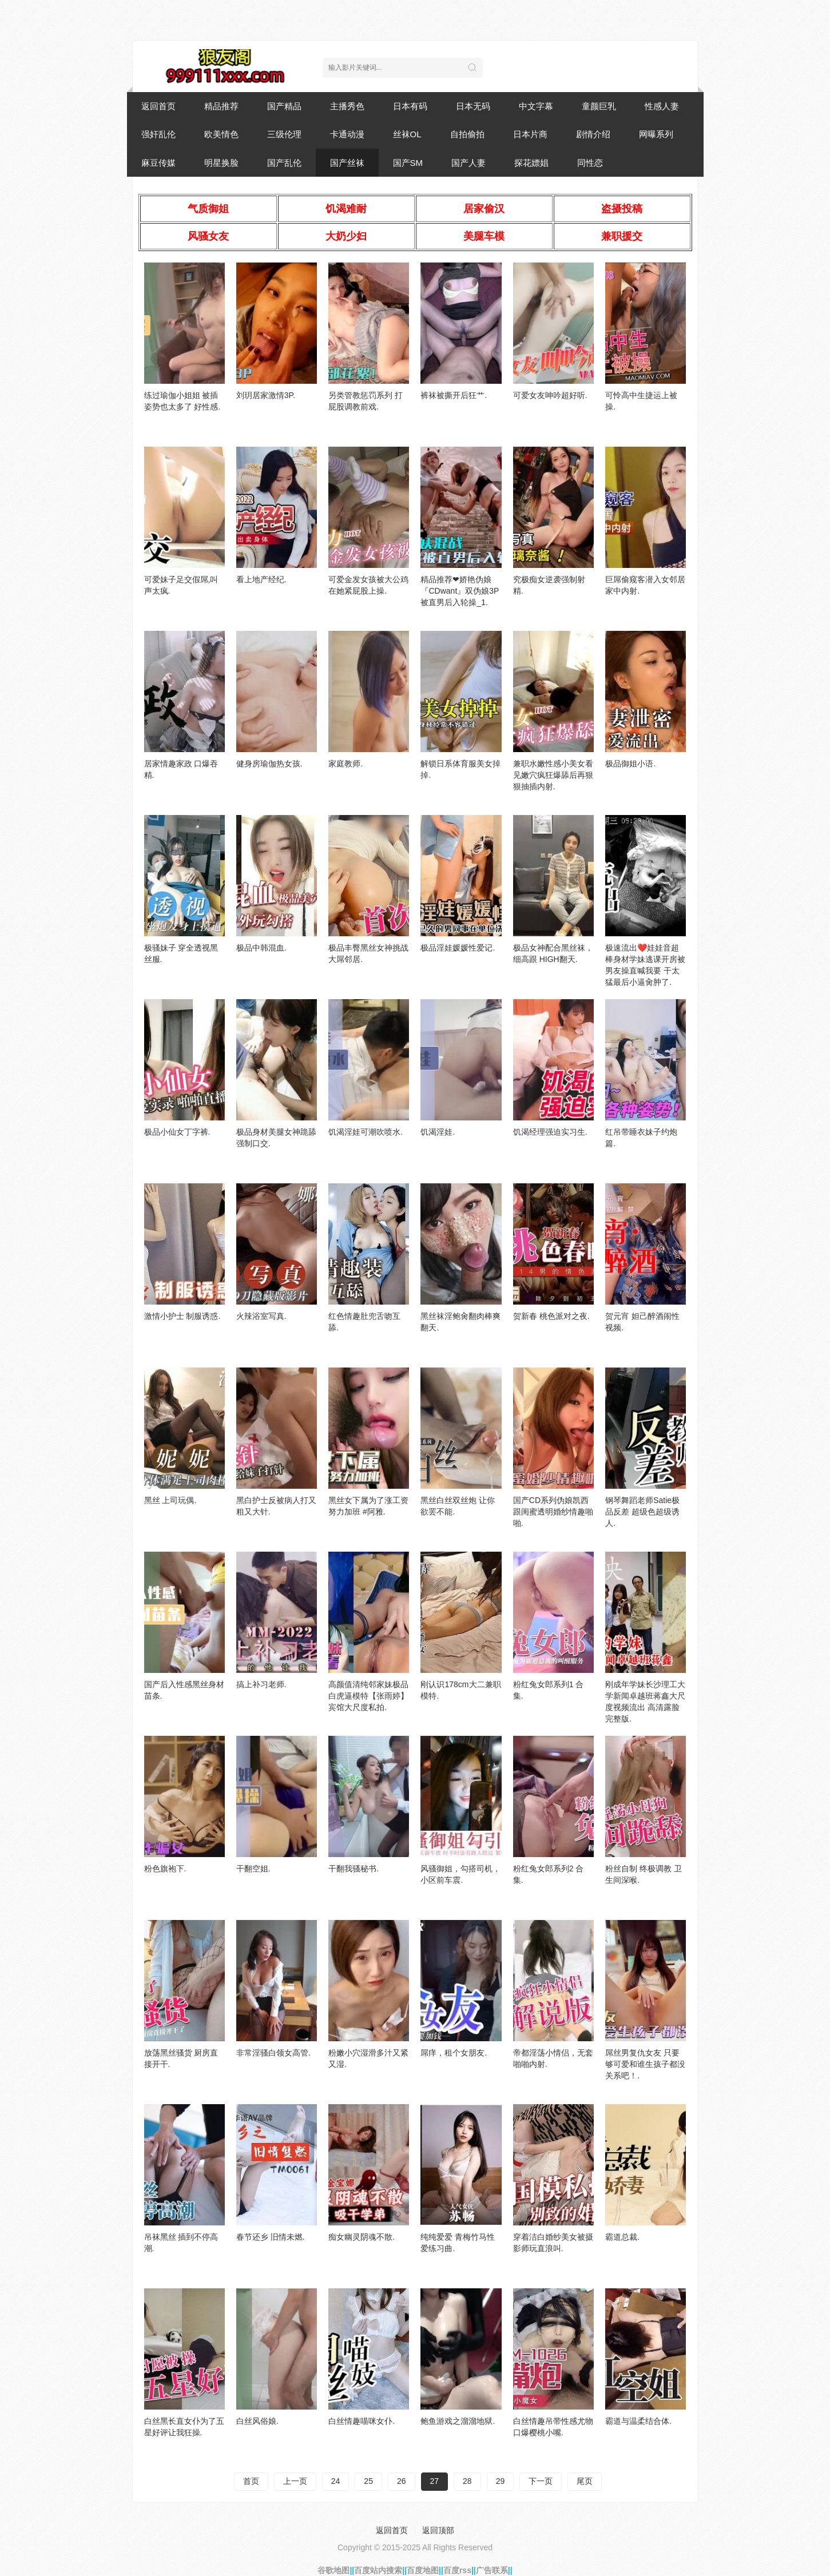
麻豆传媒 (158, 163)
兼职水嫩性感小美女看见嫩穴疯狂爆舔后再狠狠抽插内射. (553, 775)
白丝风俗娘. (257, 2421)
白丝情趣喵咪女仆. (361, 2421)
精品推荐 (221, 106)
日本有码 (410, 106)
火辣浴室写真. (261, 1316)
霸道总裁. (622, 2236)
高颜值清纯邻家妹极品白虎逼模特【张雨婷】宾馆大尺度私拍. (368, 1696)
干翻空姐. (253, 1868)
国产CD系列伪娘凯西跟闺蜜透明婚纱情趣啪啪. (553, 1512)
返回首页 (158, 106)
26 (401, 2481)
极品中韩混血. (261, 947)
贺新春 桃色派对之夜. (551, 1316)
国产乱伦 (284, 163)
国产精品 (284, 106)
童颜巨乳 (599, 106)
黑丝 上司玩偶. (170, 1500)
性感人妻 (662, 106)
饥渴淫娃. (437, 1131)
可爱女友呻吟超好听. (550, 395)
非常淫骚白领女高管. (273, 2052)
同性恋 (590, 163)
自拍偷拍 (467, 134)
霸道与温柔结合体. (638, 2421)
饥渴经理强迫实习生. (550, 1131)
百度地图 (423, 2570)
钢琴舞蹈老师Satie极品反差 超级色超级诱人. (642, 1512)
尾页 (585, 2481)
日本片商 (530, 134)
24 (335, 2481)
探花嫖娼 (531, 163)
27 (434, 2481)
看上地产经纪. (261, 579)
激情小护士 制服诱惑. (182, 1316)
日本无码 (473, 106)
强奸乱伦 (158, 134)
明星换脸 (221, 163)
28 (467, 2481)
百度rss (457, 2570)
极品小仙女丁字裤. (177, 1131)
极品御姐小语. (630, 763)
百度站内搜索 (378, 2570)
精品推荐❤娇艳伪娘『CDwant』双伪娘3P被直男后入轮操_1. (459, 591)
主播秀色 (347, 106)
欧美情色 (221, 134)
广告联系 (492, 2570)
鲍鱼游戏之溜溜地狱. (457, 2421)
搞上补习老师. (261, 1684)
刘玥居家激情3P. (265, 395)
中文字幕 (536, 106)
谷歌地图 (333, 2570)
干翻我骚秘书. (353, 1868)
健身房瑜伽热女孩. (269, 763)
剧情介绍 (593, 134)
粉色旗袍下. (165, 1868)
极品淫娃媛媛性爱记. (457, 947)
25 (368, 2481)
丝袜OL (407, 134)
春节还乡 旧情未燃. (270, 2236)
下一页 (541, 2481)
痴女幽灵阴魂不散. (361, 2236)
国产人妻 (468, 163)
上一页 (295, 2481)
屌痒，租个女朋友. (453, 2052)
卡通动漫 (347, 134)
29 (500, 2481)
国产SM (408, 163)
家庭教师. (345, 763)
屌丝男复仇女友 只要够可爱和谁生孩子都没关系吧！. (645, 2064)
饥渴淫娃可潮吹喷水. (365, 1131)
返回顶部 (438, 2530)
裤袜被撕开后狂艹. (453, 395)
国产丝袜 (347, 163)
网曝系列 (656, 134)
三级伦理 (284, 134)
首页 (251, 2481)
